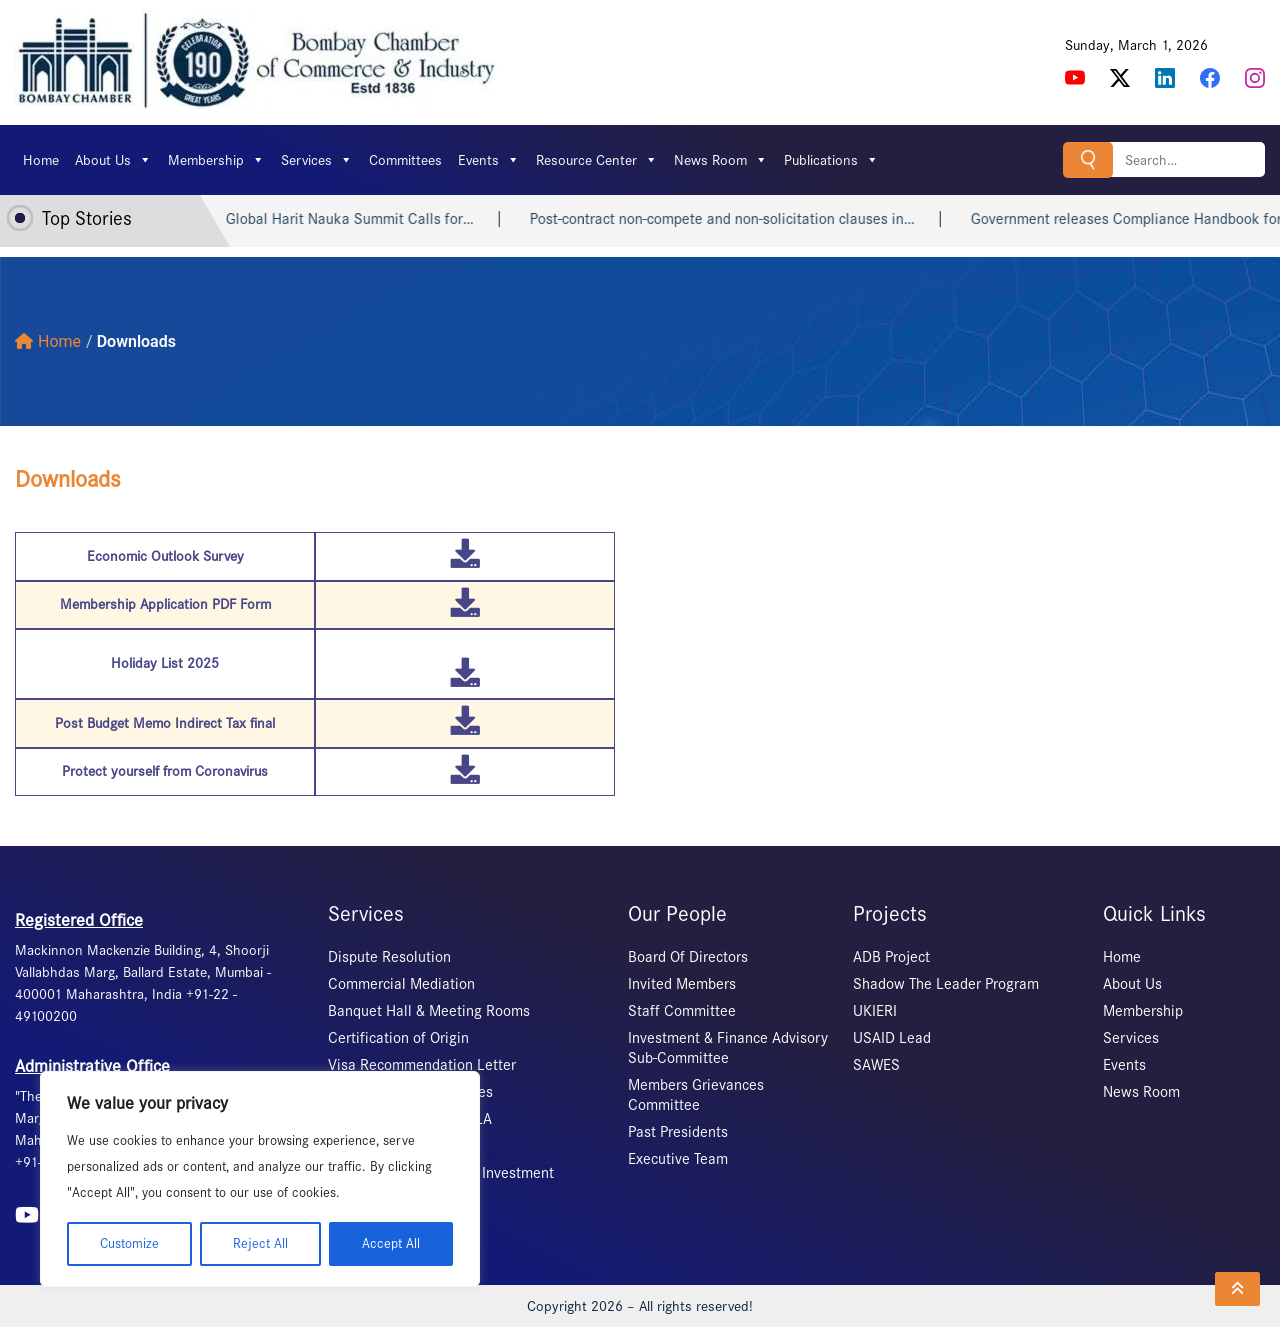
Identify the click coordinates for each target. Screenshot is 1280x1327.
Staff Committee (682, 1011)
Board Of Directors (688, 957)
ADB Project (891, 957)
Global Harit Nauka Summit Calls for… (379, 219)
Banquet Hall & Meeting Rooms (429, 1011)
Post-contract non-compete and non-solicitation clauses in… (751, 219)
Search (1088, 159)
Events (489, 160)
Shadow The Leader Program (946, 984)
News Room (721, 160)
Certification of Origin (398, 1038)
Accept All (391, 1243)
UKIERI (875, 1011)
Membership (216, 160)
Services (317, 160)
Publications (831, 160)
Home (41, 160)
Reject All (260, 1243)
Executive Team (678, 1159)
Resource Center (597, 160)
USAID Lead (892, 1038)
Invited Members (682, 984)
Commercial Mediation (401, 984)
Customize (129, 1243)
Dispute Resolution (389, 957)
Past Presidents (678, 1132)
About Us (113, 160)
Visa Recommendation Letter (422, 1065)
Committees (405, 160)
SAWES (876, 1065)
